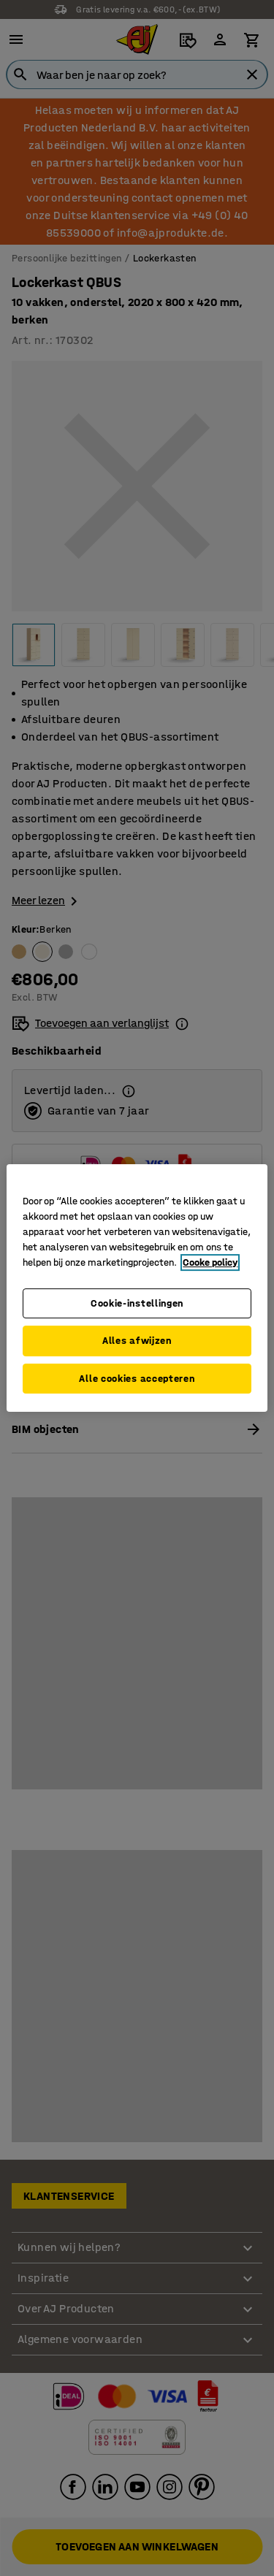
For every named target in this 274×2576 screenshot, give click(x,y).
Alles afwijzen (137, 1340)
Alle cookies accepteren (136, 1378)
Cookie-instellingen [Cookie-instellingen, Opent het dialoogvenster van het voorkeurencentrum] (137, 1303)
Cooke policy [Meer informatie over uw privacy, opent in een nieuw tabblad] (210, 1262)
